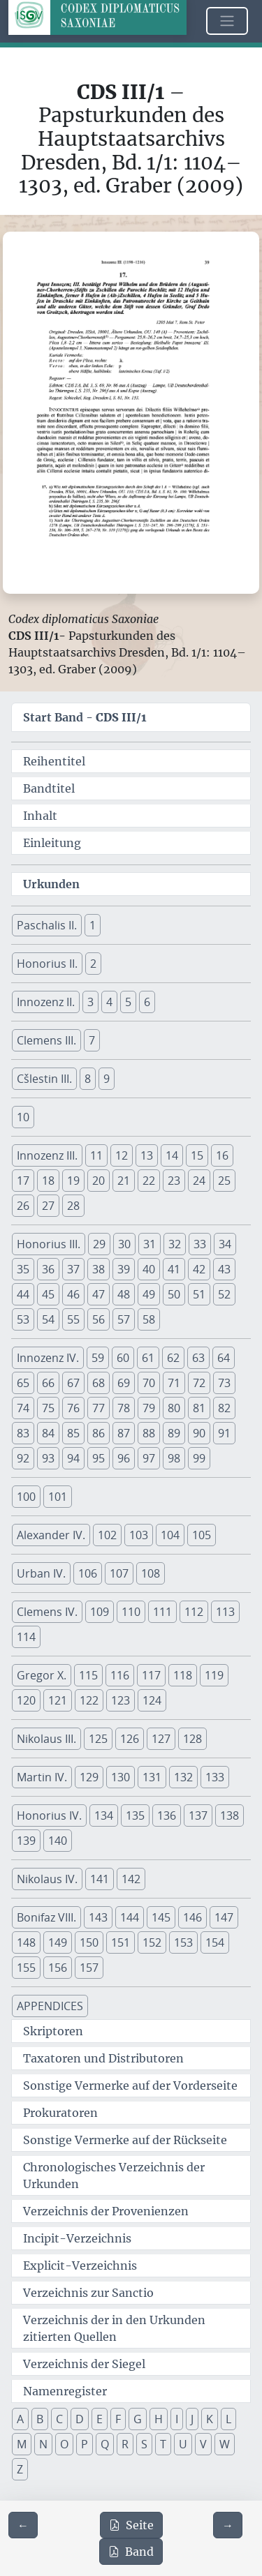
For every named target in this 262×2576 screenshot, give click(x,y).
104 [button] (170, 1535)
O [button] (64, 2444)
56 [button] (98, 1319)
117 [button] (151, 1675)
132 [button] (183, 1777)
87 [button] (123, 1433)
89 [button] (174, 1433)
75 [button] (48, 1408)
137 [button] (198, 1815)
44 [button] (23, 1294)
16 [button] (222, 1155)
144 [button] (129, 1917)
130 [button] (120, 1777)
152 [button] (152, 1942)
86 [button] (98, 1433)
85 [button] (73, 1433)
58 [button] (149, 1319)
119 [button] (214, 1675)
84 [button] (48, 1433)
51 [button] (199, 1294)
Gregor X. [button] (41, 1675)
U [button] (183, 2444)
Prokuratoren (60, 2113)
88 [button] (149, 1433)
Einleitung (52, 843)
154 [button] (214, 1942)
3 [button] (90, 1002)
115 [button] (88, 1675)
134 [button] (103, 1815)
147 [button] (223, 1917)
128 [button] (192, 1738)
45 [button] (48, 1294)
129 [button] (89, 1777)
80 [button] (174, 1408)
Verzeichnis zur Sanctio (88, 2293)
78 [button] (123, 1408)
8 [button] (88, 1078)
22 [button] (149, 1180)
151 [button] (120, 1942)
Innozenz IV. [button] (48, 1357)
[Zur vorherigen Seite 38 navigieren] (23, 2525)
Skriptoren (53, 2031)
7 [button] (92, 1040)
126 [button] (129, 1738)
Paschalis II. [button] (47, 925)
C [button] (59, 2419)
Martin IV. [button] (42, 1777)
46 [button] (73, 1294)
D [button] (79, 2419)
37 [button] (73, 1269)
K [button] (209, 2419)
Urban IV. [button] (41, 1573)
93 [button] (48, 1458)
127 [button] (161, 1738)
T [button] (163, 2444)
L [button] (228, 2419)
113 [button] (225, 1611)
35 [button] (23, 1269)
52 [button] (224, 1294)
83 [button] (23, 1433)
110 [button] (131, 1611)
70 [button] (149, 1383)
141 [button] (99, 1879)
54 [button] (48, 1319)
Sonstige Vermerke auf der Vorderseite (130, 2085)
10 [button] (23, 1117)
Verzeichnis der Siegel (84, 2364)
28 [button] (73, 1205)
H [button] (158, 2419)
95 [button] (98, 1458)
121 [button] (57, 1700)
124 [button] (152, 1700)
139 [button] (26, 1840)
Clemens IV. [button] (47, 1611)
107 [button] (119, 1573)
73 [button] (224, 1383)
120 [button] (26, 1700)
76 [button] (73, 1408)
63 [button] (198, 1357)
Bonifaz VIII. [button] (46, 1917)
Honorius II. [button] (47, 963)
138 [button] (229, 1815)
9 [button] (106, 1078)
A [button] (20, 2419)
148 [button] (26, 1942)
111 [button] (162, 1611)
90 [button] (199, 1433)
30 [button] (124, 1244)
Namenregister (65, 2391)
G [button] (137, 2419)
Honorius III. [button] (48, 1244)
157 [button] (89, 1967)
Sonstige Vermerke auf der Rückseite (125, 2140)
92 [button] (23, 1458)
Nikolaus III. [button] (46, 1738)
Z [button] (20, 2469)
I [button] (176, 2419)
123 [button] (120, 1700)
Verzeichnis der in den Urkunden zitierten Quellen (114, 2328)
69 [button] (123, 1383)
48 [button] (123, 1294)
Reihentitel (54, 761)
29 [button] (99, 1244)
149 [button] (57, 1942)
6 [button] (147, 1002)
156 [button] (57, 1967)
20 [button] (98, 1180)
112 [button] (193, 1611)
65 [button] (23, 1383)
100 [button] (26, 1496)
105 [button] (201, 1535)
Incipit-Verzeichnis (77, 2238)
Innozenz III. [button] (47, 1155)
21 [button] (123, 1180)
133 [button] (214, 1777)
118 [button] (182, 1675)
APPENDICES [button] (50, 2006)
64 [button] (223, 1357)
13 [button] (146, 1155)
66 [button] (48, 1383)
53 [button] (23, 1319)
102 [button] (107, 1535)
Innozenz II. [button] (46, 1002)
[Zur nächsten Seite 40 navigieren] (227, 2525)
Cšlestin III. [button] (44, 1078)
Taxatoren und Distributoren (103, 2058)
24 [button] (199, 1180)
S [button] (144, 2444)
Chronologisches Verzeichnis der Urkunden (114, 2175)
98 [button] (174, 1458)
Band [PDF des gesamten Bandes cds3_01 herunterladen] (131, 2552)
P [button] (84, 2444)
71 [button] (174, 1383)
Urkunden (51, 884)
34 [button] (225, 1244)
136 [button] (166, 1815)
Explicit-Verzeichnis (80, 2265)
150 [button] (89, 1942)
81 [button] (199, 1408)
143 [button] (98, 1917)
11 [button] (96, 1155)
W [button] (224, 2444)
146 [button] (192, 1917)
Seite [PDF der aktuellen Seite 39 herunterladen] (131, 2525)
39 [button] (123, 1269)
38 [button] (98, 1269)
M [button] (22, 2444)
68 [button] (98, 1383)
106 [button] (87, 1573)
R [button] (125, 2444)
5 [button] (128, 1002)
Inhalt (40, 816)
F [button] (118, 2419)
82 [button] (224, 1408)
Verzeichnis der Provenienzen (106, 2211)
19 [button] (73, 1180)
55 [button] (73, 1319)
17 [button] (23, 1180)
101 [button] (57, 1496)
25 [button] (224, 1180)
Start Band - (85, 717)
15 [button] (197, 1155)
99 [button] (199, 1458)
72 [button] (199, 1383)
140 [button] (57, 1840)
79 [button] (149, 1408)
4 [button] (109, 1002)
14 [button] (172, 1155)
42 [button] (199, 1269)
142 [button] (131, 1879)
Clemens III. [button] (46, 1040)
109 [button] (99, 1611)
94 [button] (73, 1458)
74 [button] (23, 1408)
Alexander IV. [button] (51, 1535)
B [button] (39, 2419)
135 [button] (135, 1815)
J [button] (192, 2419)
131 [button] (152, 1777)
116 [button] (119, 1675)
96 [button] (123, 1458)
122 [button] (89, 1700)
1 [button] (92, 925)
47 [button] (98, 1294)
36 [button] (48, 1269)
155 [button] (26, 1967)
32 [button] (174, 1244)
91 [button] (224, 1433)
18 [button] (48, 1180)
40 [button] (149, 1269)
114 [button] (26, 1637)
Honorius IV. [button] (49, 1815)
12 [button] (121, 1155)
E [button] (99, 2419)
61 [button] (148, 1357)
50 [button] (174, 1294)
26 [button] (23, 1205)
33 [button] (200, 1244)
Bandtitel (49, 788)
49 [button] (149, 1294)
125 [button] (98, 1738)
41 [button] (174, 1269)
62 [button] (173, 1357)
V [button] (203, 2444)
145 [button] (161, 1917)
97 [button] (149, 1458)
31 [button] (149, 1244)
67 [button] (73, 1383)
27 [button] (48, 1205)
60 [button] (123, 1357)
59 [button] (98, 1357)
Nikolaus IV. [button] (47, 1879)
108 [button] (150, 1573)
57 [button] (123, 1319)
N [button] (43, 2444)
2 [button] (93, 963)
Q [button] (105, 2444)
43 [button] (224, 1269)
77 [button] (98, 1408)
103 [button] (138, 1535)
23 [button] (174, 1180)
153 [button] (183, 1942)
